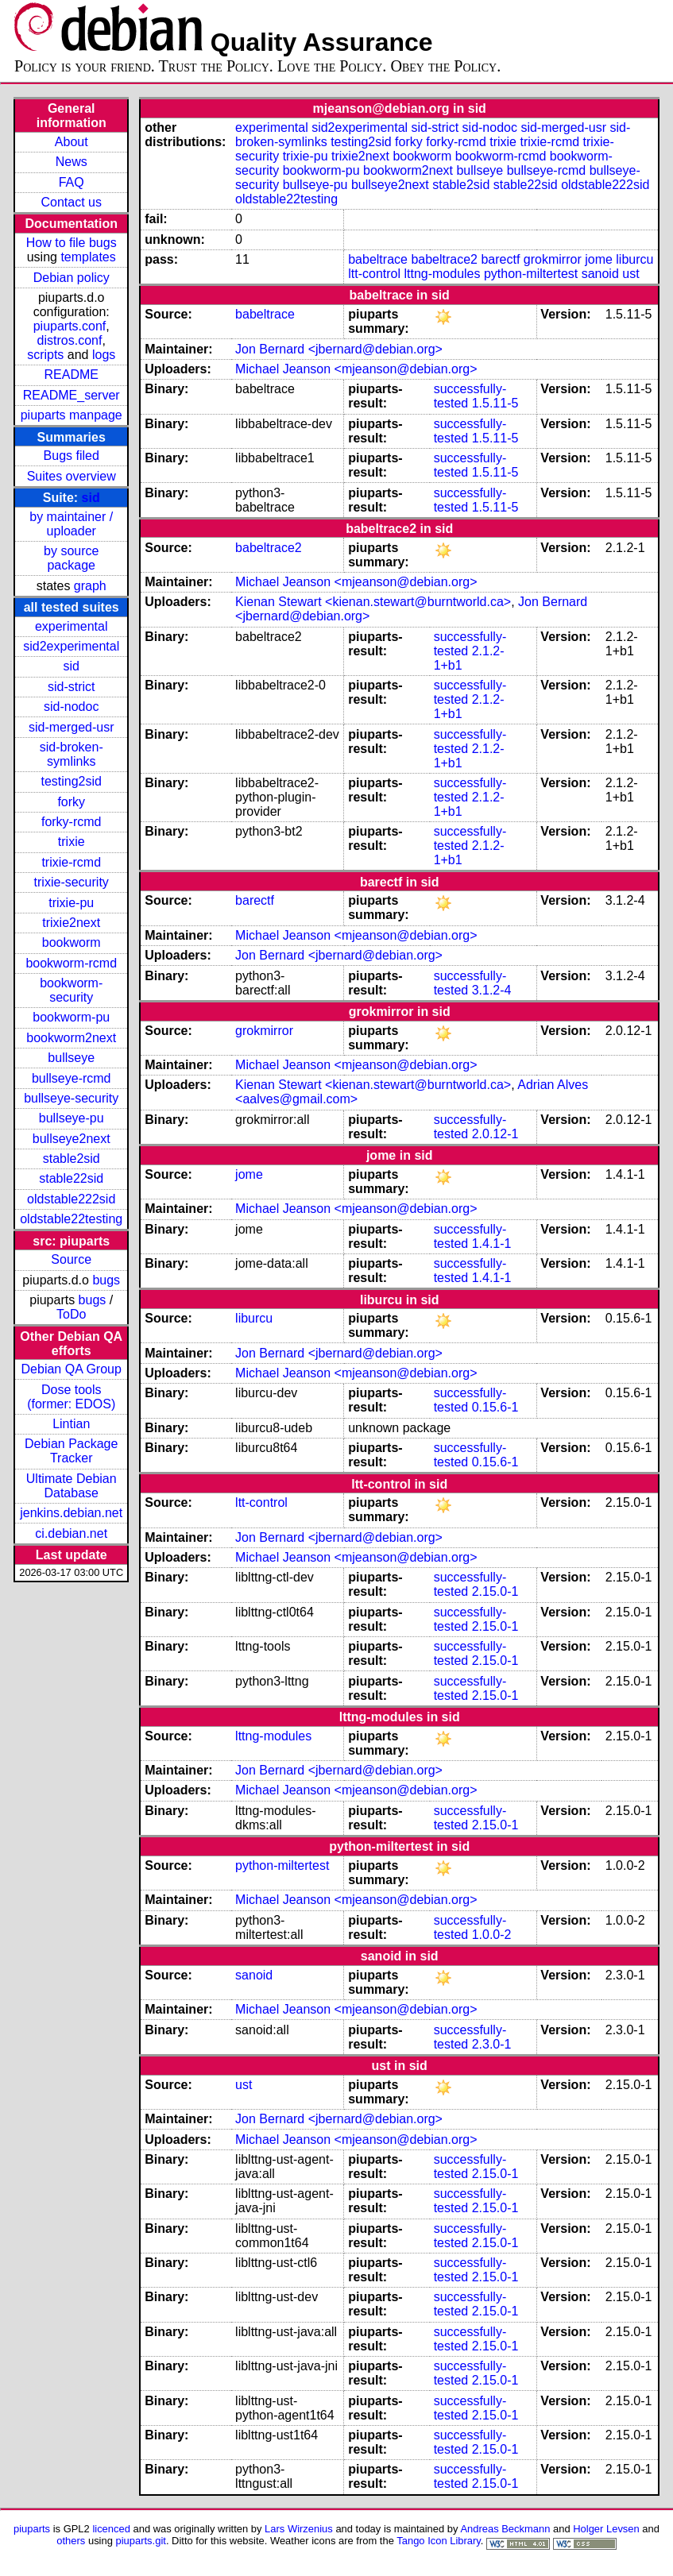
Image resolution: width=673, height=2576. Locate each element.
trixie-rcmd (71, 862)
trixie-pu (71, 903)
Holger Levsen (606, 2529)
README (71, 374)
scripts (45, 354)
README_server (71, 395)
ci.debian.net (71, 1533)
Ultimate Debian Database (71, 1486)
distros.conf (69, 340)
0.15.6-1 (495, 1407)
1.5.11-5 (495, 403)
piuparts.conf (69, 326)
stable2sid (71, 1158)
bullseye (71, 1057)
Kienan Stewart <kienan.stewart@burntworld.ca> (373, 601)
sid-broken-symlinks (71, 754)
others (70, 2541)
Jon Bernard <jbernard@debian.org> (339, 349)
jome (599, 259)
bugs (106, 1280)
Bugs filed (71, 455)
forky (71, 802)
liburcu (634, 259)
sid (91, 497)
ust (630, 273)
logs (103, 354)
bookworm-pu (71, 1017)
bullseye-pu (71, 1118)
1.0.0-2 (492, 1934)
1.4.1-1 (492, 1243)
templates (87, 257)
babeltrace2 (444, 259)
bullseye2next (71, 1138)
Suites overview (71, 476)
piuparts (32, 2529)
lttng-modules (442, 273)
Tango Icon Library (438, 2541)
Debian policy (71, 277)
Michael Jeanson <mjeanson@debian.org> (356, 369)
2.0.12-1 (495, 1134)
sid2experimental (71, 646)
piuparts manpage (71, 415)
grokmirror (553, 259)
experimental (71, 626)
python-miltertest (531, 273)
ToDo (71, 1314)
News (71, 161)
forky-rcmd (71, 821)
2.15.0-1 (495, 1591)
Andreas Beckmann (505, 2529)
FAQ (71, 182)
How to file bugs (71, 242)
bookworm (71, 942)
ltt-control (374, 273)
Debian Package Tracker (71, 1451)
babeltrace (378, 259)
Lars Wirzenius (299, 2529)
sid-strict (71, 686)
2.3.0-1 (492, 2044)
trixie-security (71, 882)
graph (90, 586)
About (71, 142)
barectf (500, 259)
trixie (71, 841)
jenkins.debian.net (71, 1513)
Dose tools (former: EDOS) (71, 1397)
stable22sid (71, 1178)
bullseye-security (71, 1098)
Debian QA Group (71, 1369)
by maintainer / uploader (71, 524)
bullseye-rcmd (71, 1078)
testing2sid (71, 781)
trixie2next (71, 922)
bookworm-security (71, 990)
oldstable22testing (71, 1219)
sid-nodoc (71, 706)
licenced (111, 2529)
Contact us (71, 202)
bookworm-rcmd (71, 963)
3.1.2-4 (492, 990)
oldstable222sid (71, 1199)
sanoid (600, 273)
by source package (71, 558)
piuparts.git (141, 2541)
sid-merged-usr (71, 727)
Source (71, 1259)
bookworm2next (71, 1038)
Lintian (71, 1424)
